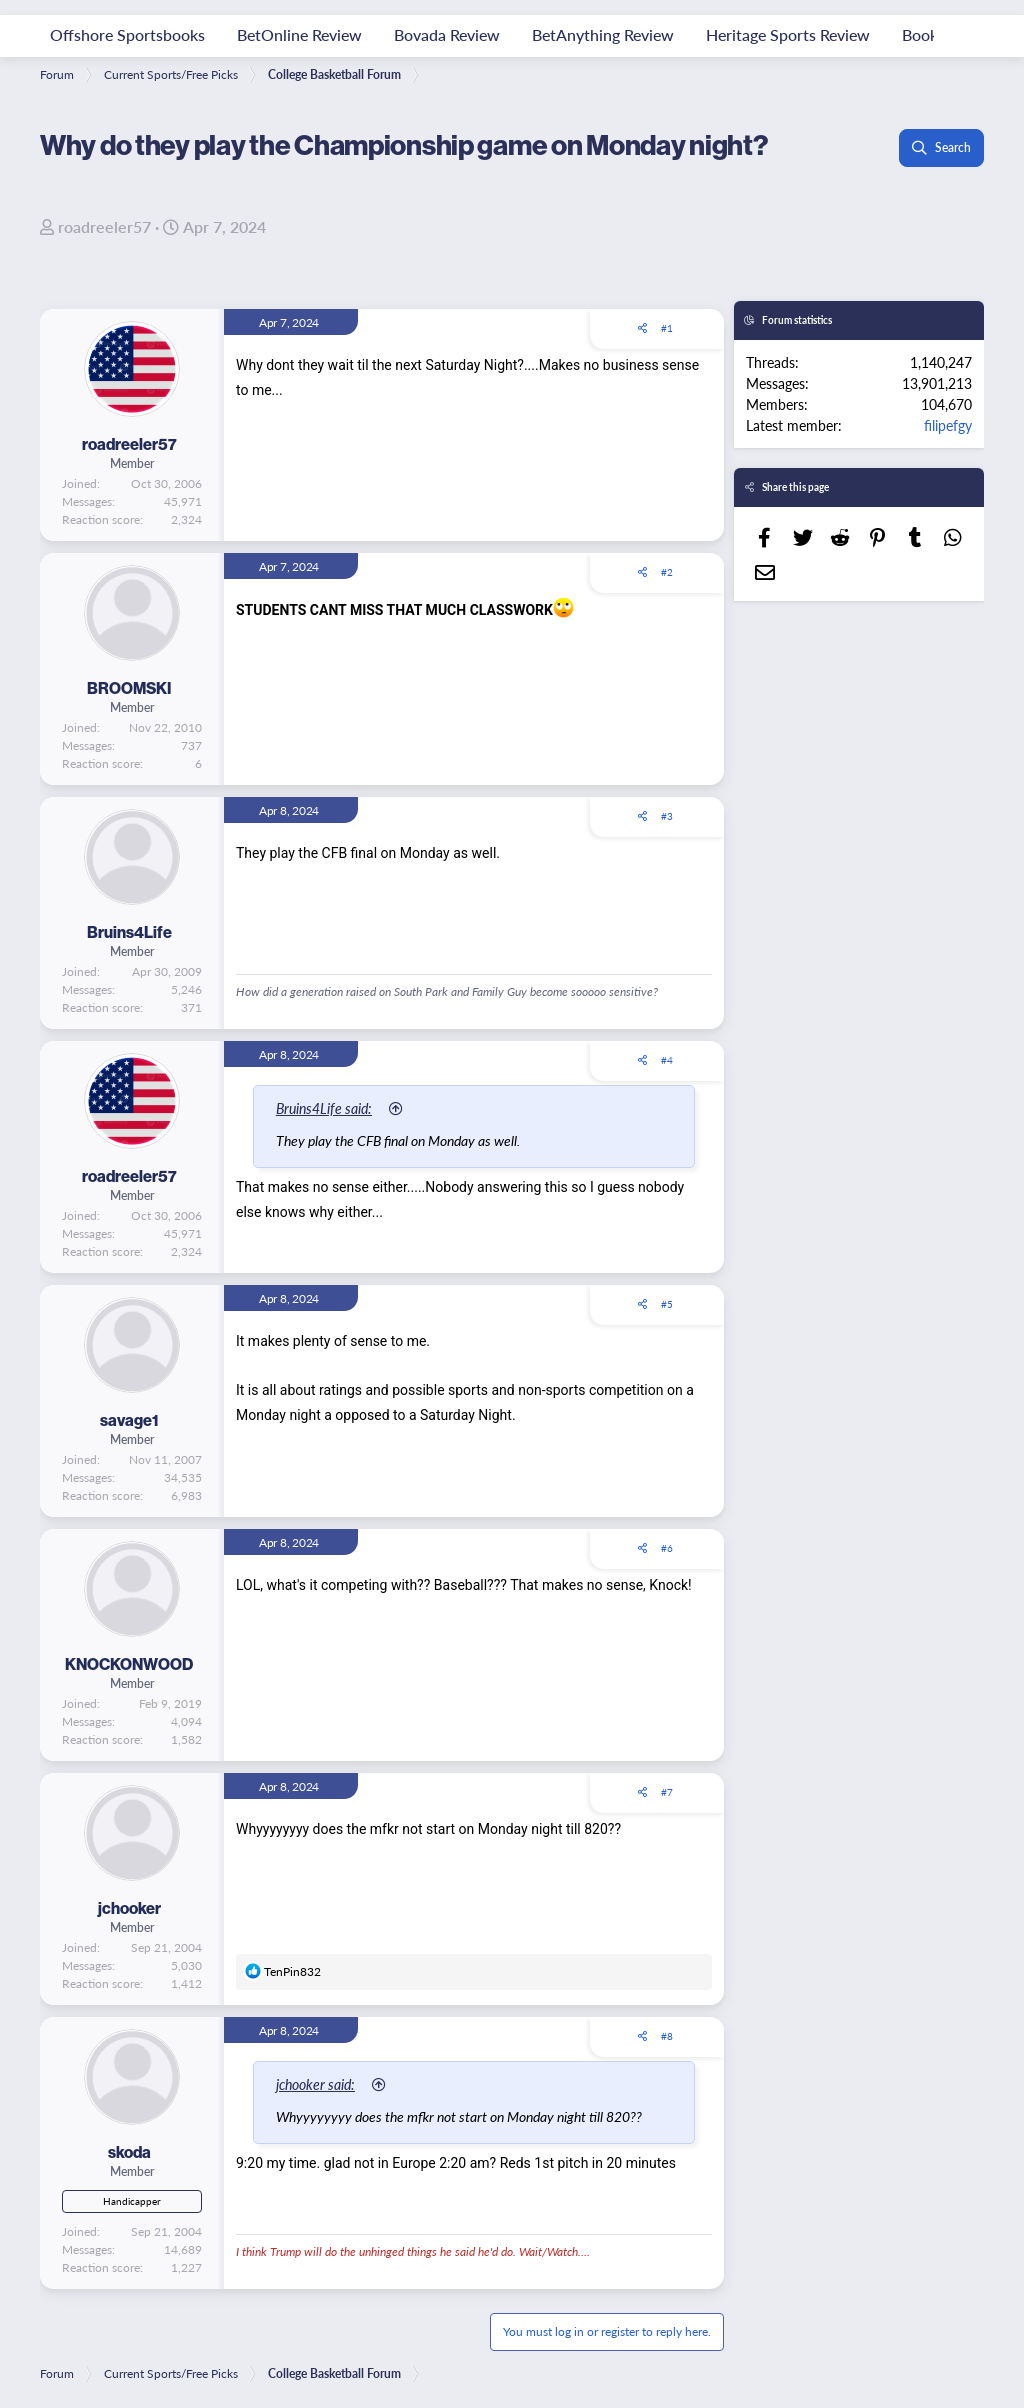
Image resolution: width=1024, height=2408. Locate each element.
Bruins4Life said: (331, 1108)
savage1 (129, 1420)
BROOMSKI (129, 688)
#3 (667, 816)
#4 (667, 1060)
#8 (667, 2036)
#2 (667, 572)
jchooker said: (322, 2084)
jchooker (129, 1908)
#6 (667, 1548)
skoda (129, 2152)
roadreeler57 (104, 226)
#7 (667, 1792)
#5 (667, 1304)
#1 (667, 328)
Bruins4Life (129, 932)
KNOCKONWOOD (129, 1664)
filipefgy (948, 425)
